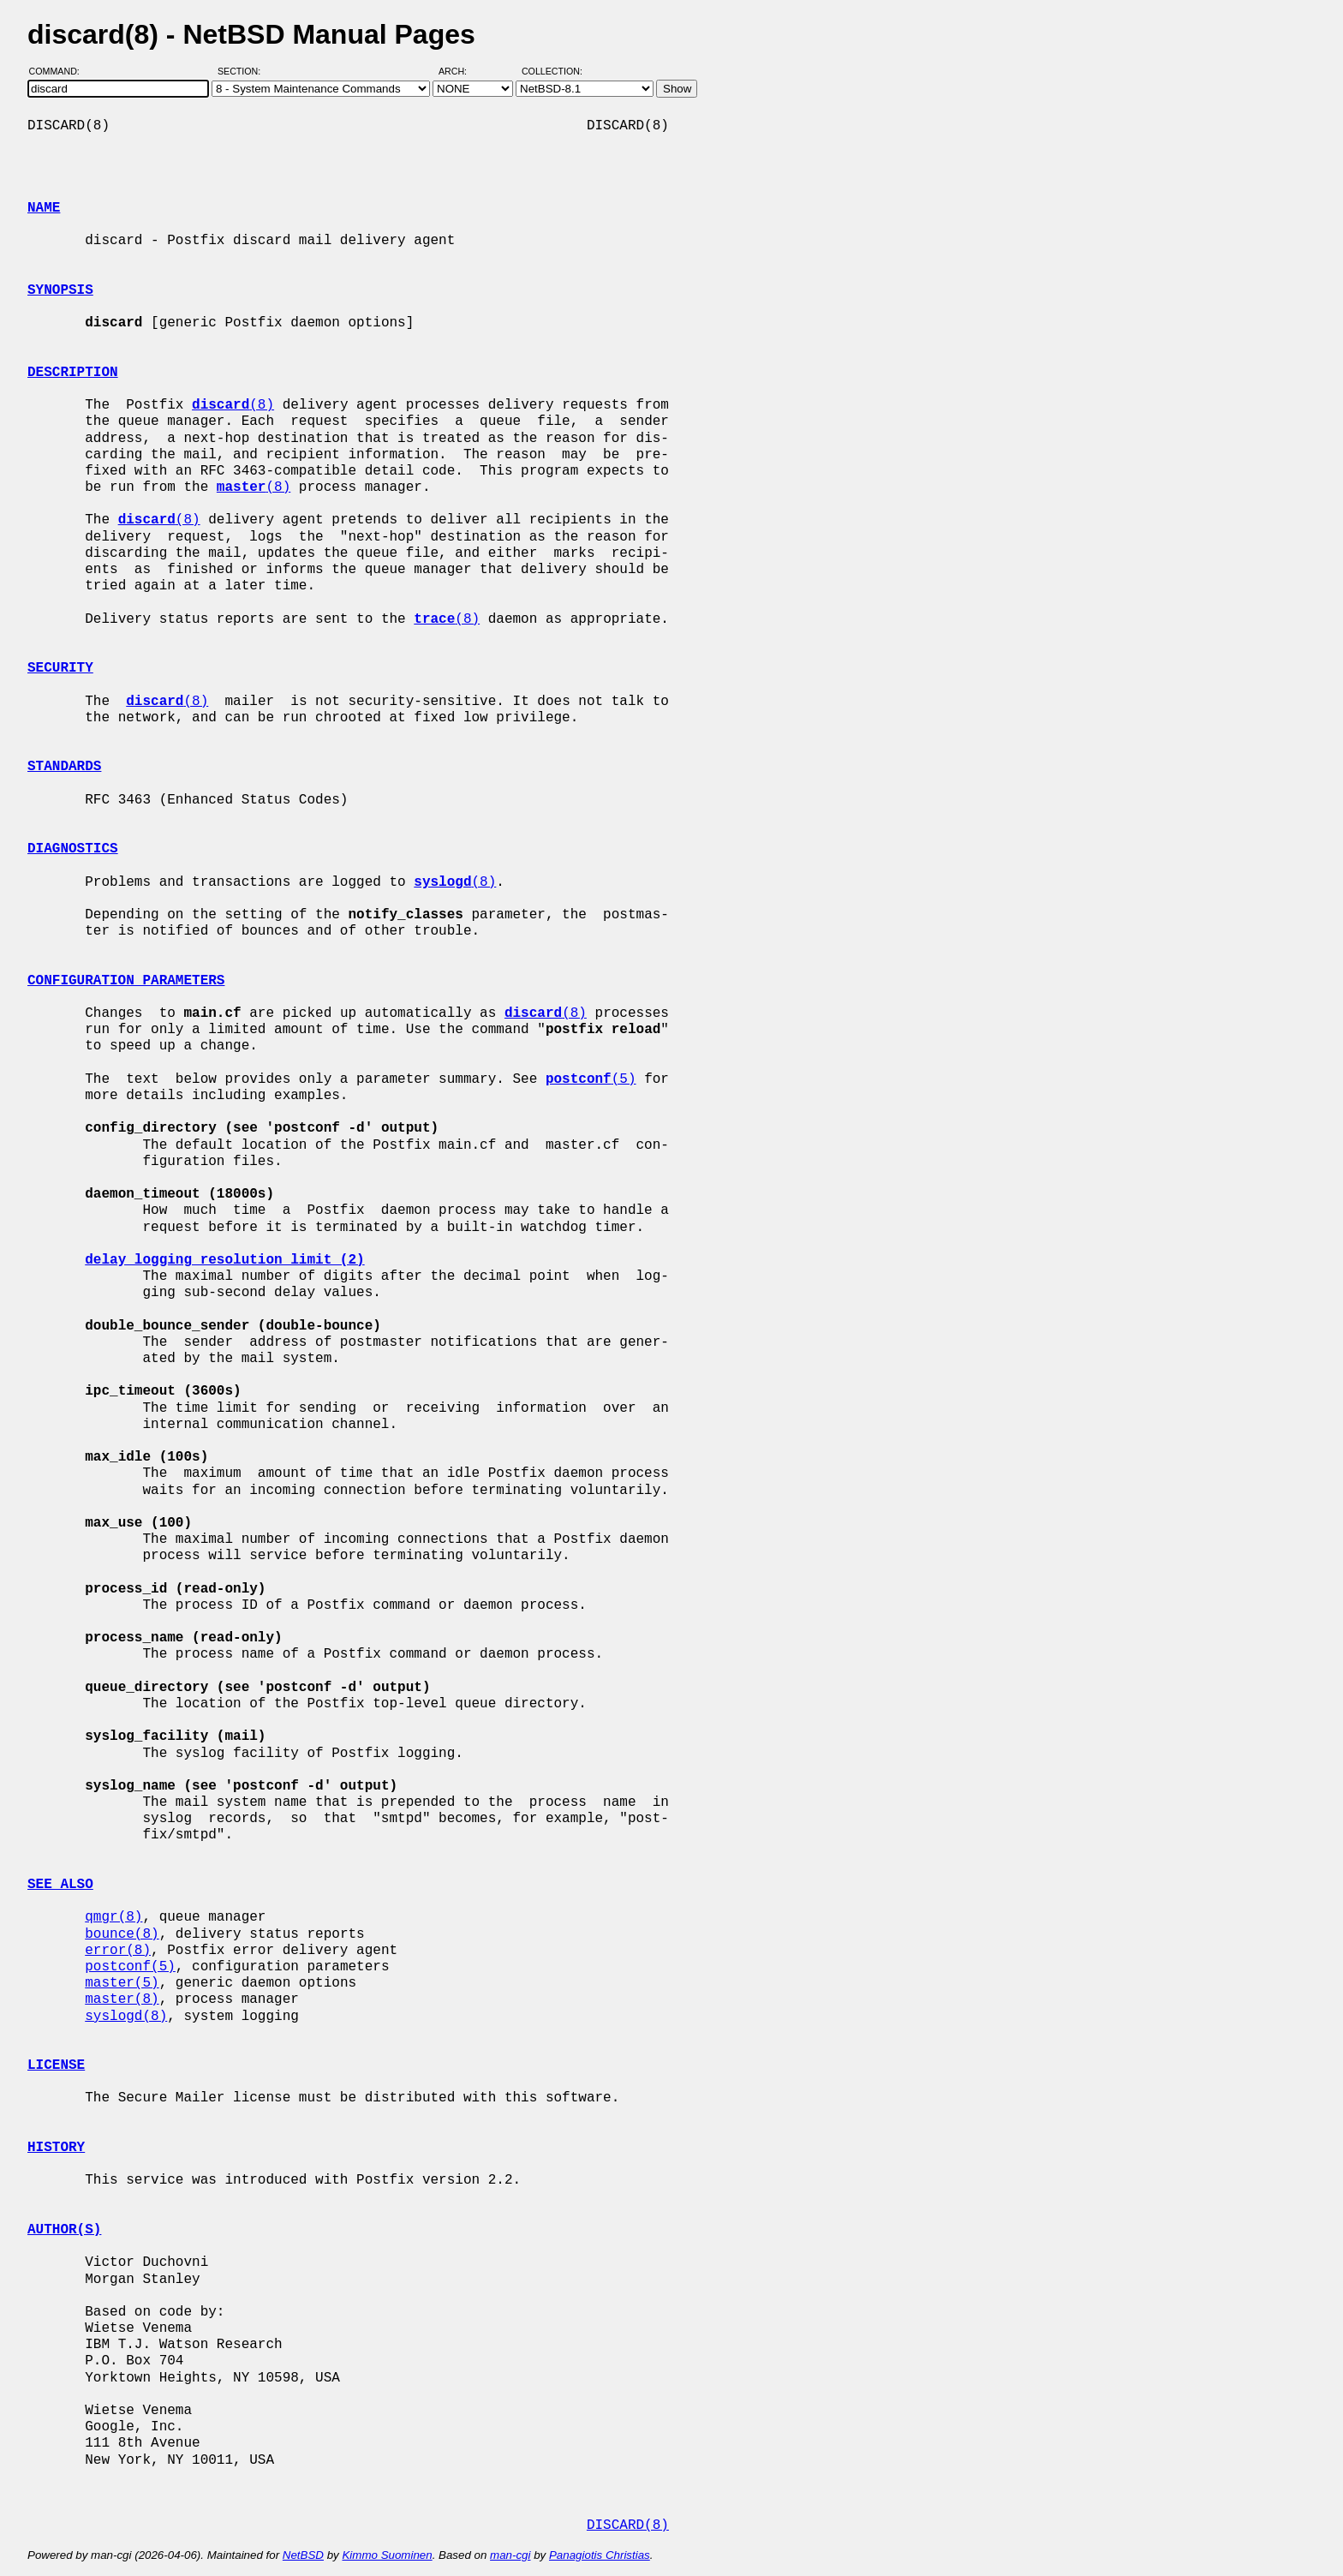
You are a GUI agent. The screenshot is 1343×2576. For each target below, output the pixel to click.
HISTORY (56, 2147)
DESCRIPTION (72, 372)
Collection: (552, 71)
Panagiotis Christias (599, 2555)
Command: (59, 71)
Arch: (460, 71)
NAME (43, 208)
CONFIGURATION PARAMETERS (125, 980)
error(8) (118, 1950)
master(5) (121, 1983)
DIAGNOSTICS (72, 849)
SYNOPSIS (60, 290)
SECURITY (60, 668)
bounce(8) (121, 1934)
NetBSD (303, 2555)
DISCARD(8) (628, 2525)
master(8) (121, 1999)
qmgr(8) (113, 1917)
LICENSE (56, 2065)
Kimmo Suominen (387, 2555)
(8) (233, 405)
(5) (591, 1079)
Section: (243, 71)
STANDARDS (64, 766)
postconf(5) (130, 1966)
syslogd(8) (126, 2016)
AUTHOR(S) (64, 2229)
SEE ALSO (60, 1884)
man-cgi (510, 2555)
